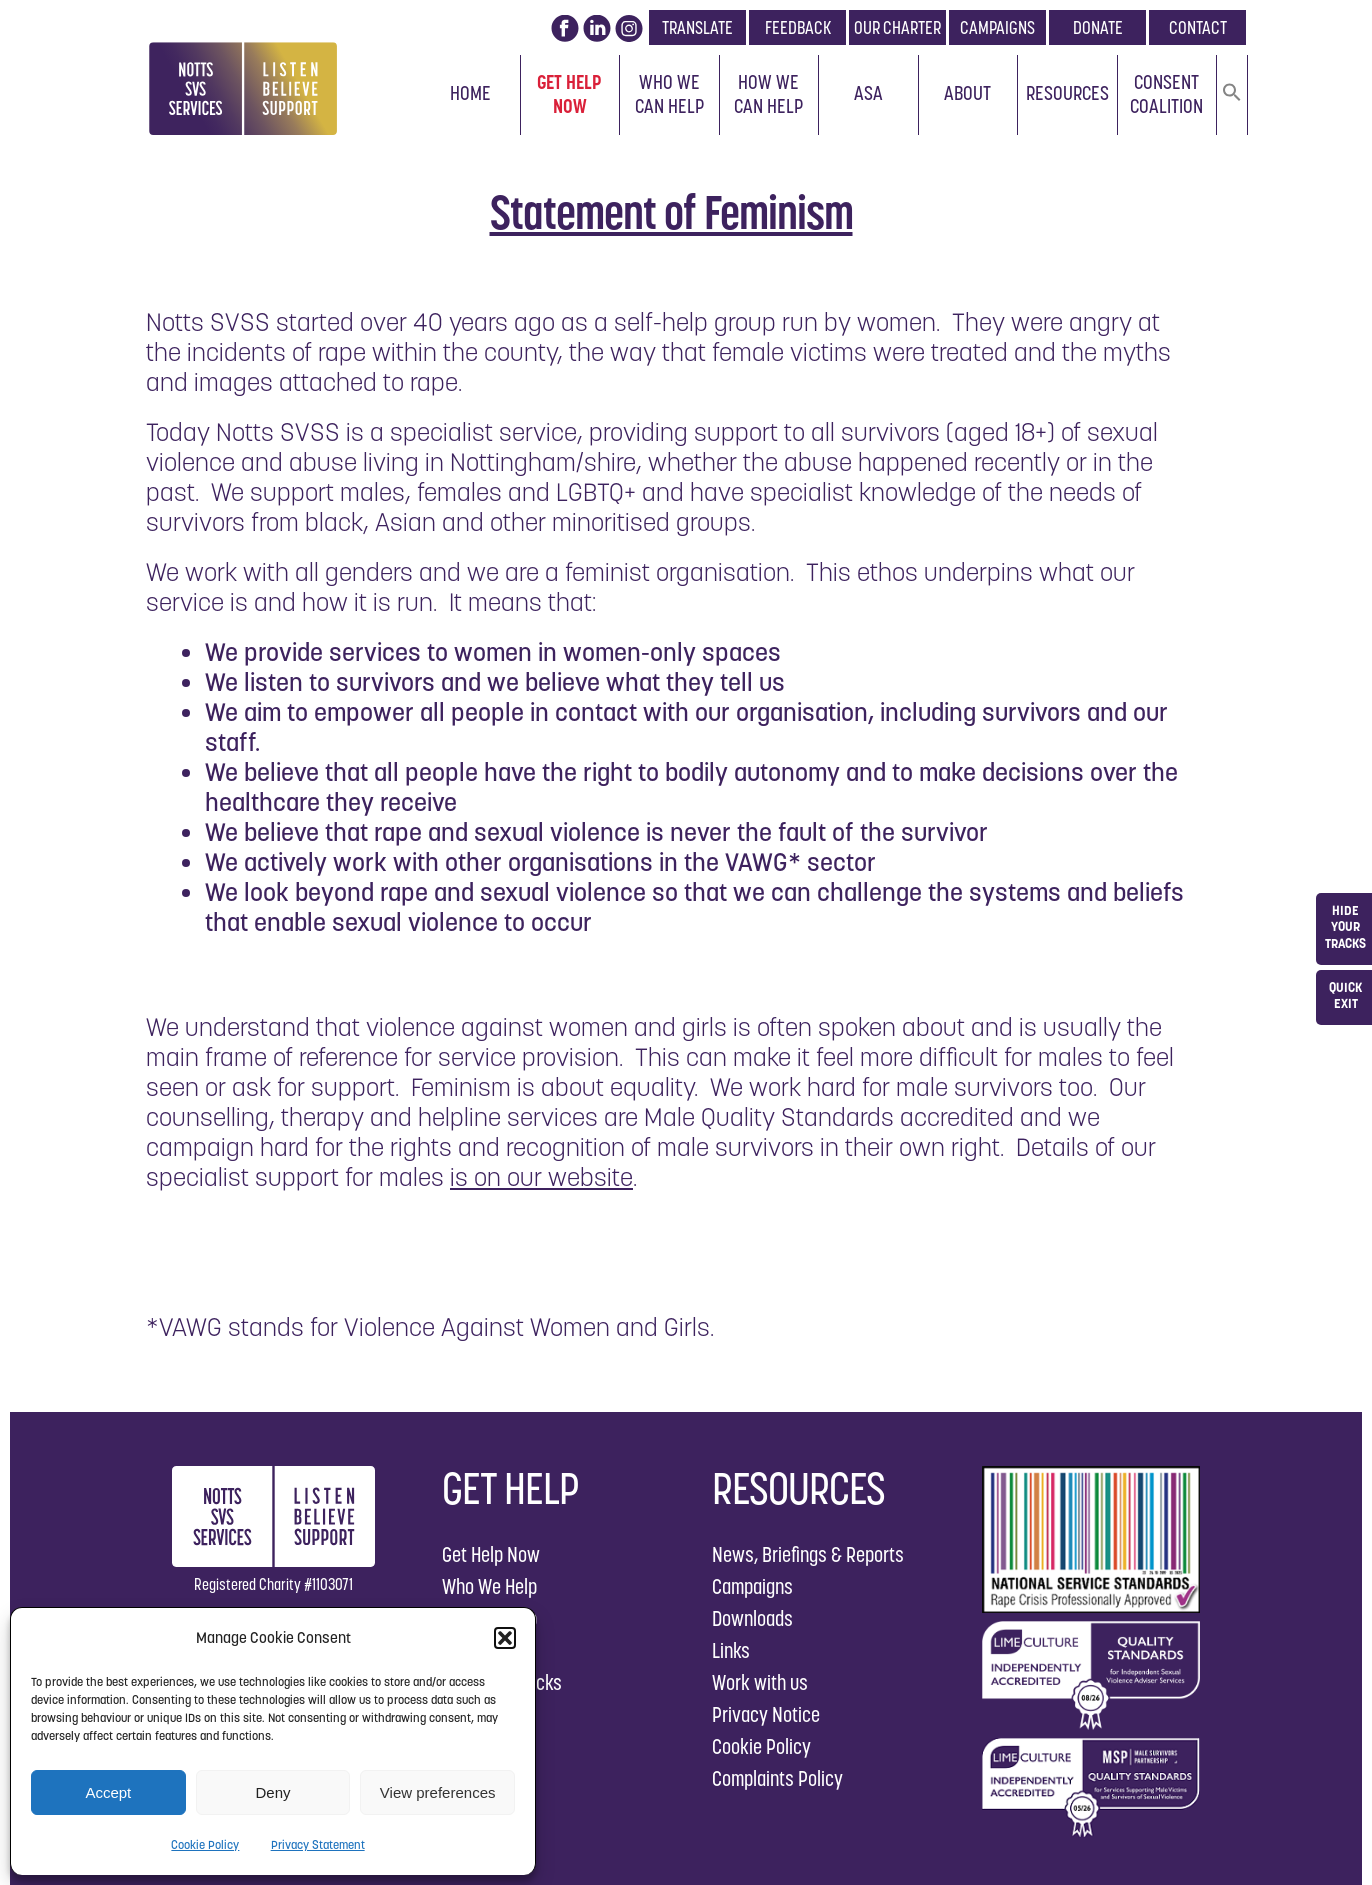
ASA (868, 93)
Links (731, 1650)
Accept (108, 1792)
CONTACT (1198, 27)
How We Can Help (768, 94)
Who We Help (489, 1586)
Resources (1067, 93)
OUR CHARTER (897, 27)
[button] (505, 1638)
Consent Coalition (1166, 94)
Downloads (752, 1618)
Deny (272, 1792)
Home (470, 93)
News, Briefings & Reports (808, 1554)
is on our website (541, 1177)
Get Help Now (569, 94)
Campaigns (752, 1586)
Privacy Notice (766, 1714)
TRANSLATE (697, 27)
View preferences (438, 1792)
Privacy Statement (318, 1844)
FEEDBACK (798, 27)
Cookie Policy (205, 1844)
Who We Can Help (669, 94)
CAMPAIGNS (997, 27)
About (967, 93)
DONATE (1098, 27)
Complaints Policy (777, 1778)
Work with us (760, 1682)
